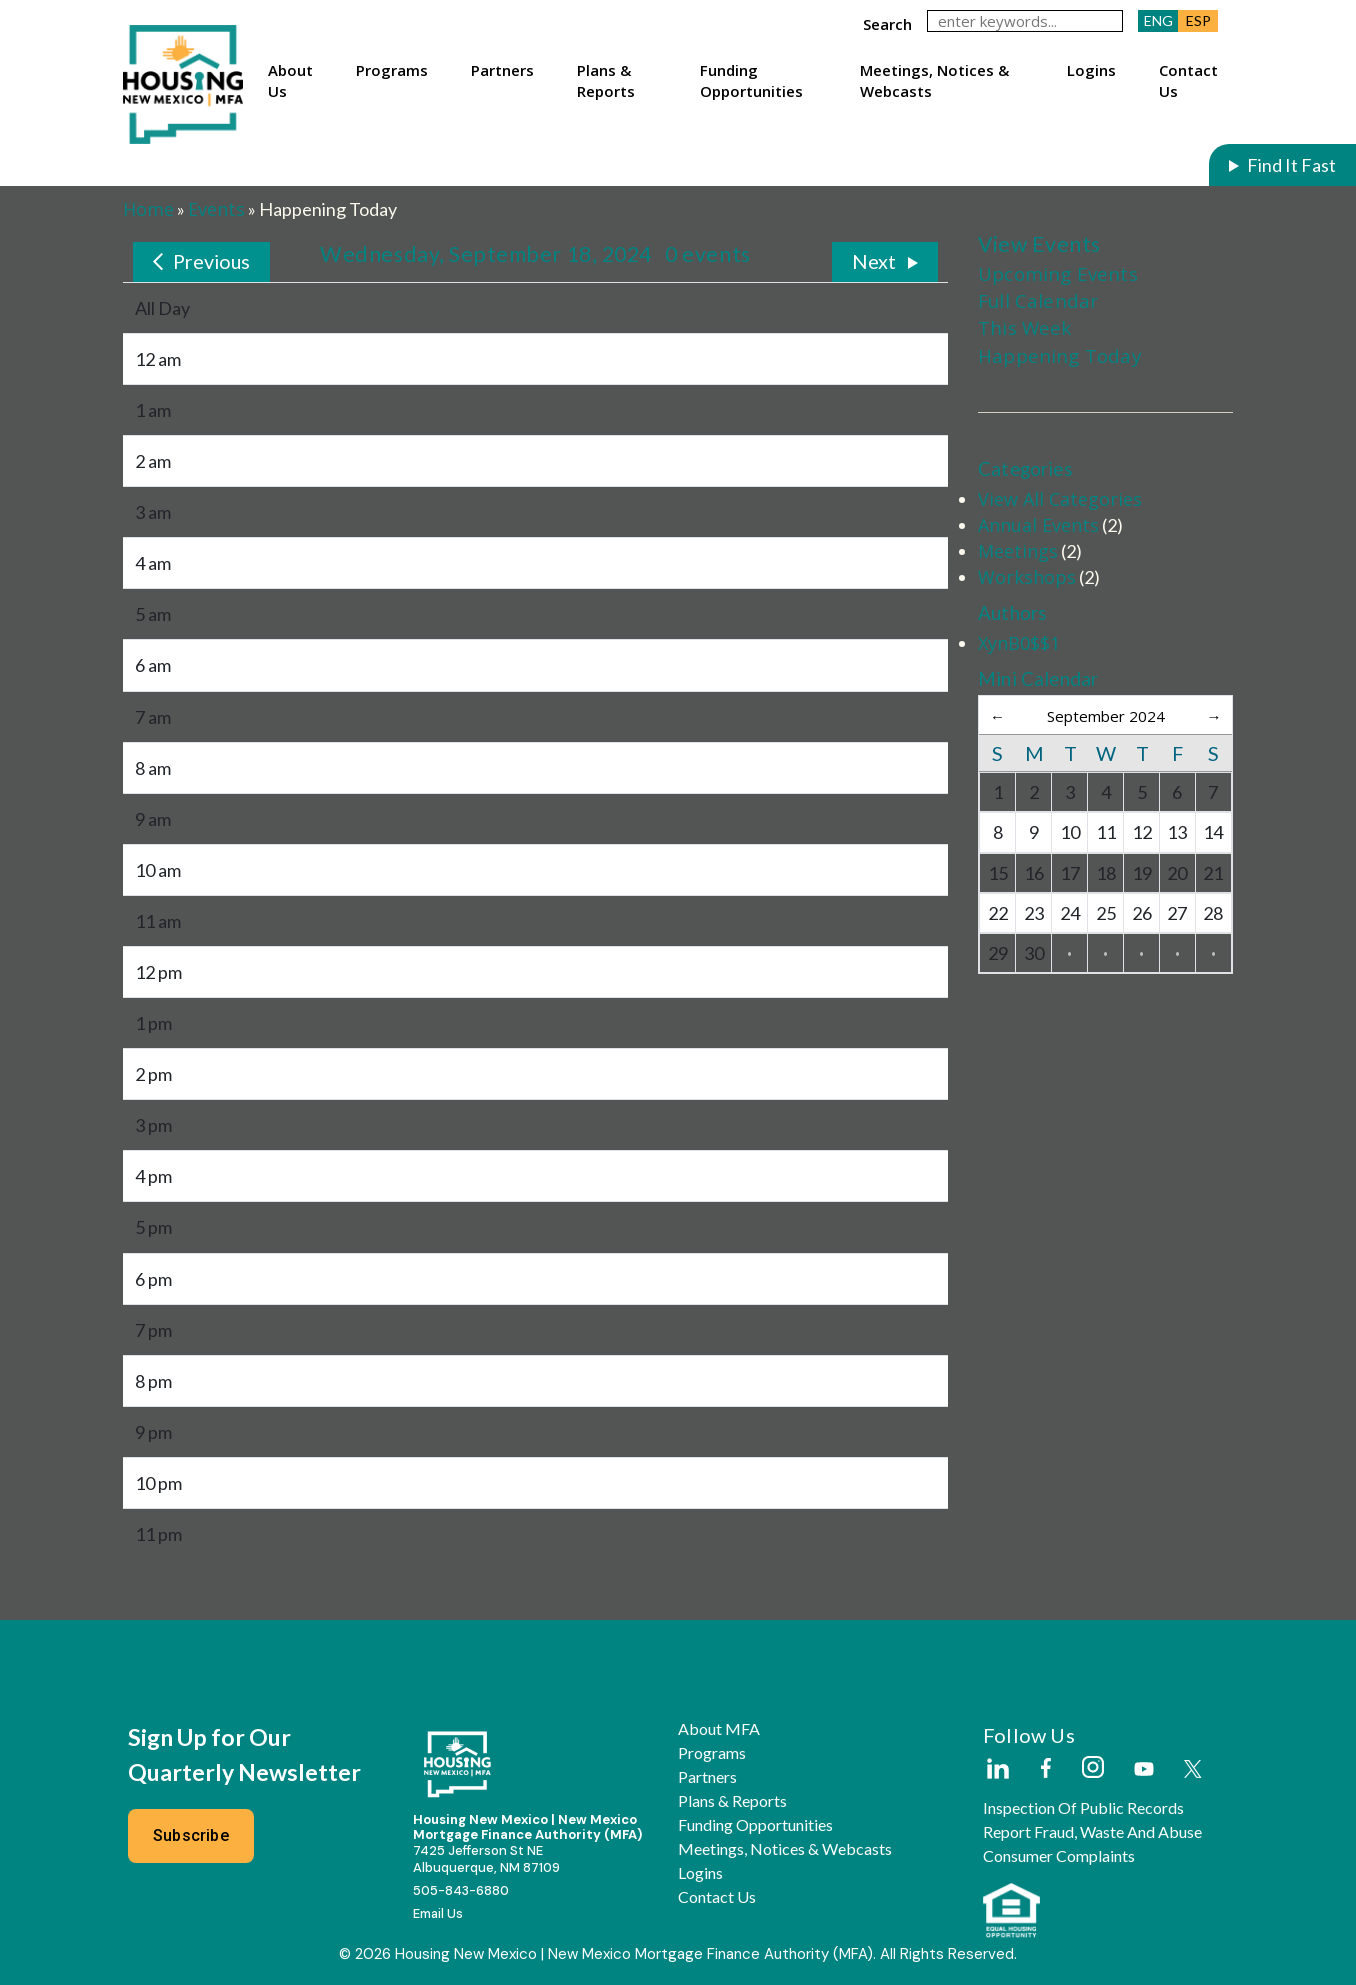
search (887, 24)
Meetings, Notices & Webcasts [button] (934, 80)
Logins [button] (1091, 70)
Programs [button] (392, 70)
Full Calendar (1038, 300)
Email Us (438, 1913)
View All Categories (1060, 499)
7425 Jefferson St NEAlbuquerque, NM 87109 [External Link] (486, 1859)
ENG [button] (1158, 20)
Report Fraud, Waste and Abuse (1092, 1832)
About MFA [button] (719, 1729)
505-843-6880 (461, 1890)
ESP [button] (1198, 20)
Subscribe (191, 1835)
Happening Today (1059, 355)
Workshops (1027, 577)
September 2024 (1106, 716)
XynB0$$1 (1019, 643)
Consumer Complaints (1059, 1856)
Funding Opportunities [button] (751, 80)
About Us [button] (290, 80)
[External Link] (997, 1770)
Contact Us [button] (1188, 80)
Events (216, 209)
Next (874, 261)
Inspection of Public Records (1083, 1808)
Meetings (1018, 551)
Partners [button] (502, 70)
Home (148, 209)
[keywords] (1025, 21)
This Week (1025, 327)
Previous (211, 261)
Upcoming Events (1058, 273)
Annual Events (1038, 525)
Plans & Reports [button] (606, 80)
